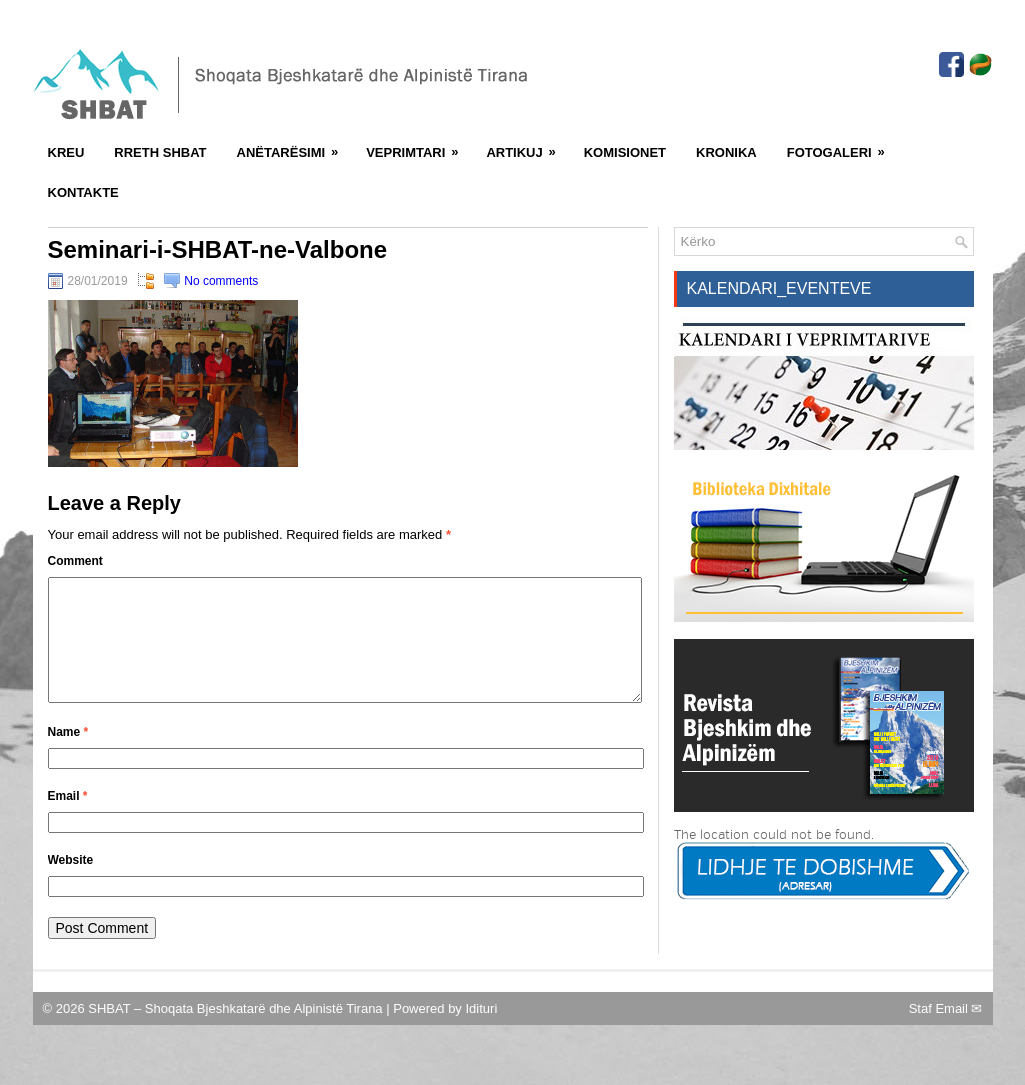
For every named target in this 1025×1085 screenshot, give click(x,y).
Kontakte (83, 192)
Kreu (66, 152)
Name (68, 756)
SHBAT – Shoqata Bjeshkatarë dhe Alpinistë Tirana (237, 1032)
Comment (75, 561)
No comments (221, 281)
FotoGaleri (842, 146)
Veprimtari (418, 146)
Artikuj (527, 146)
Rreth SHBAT (160, 152)
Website (71, 884)
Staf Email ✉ (946, 1032)
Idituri (481, 1032)
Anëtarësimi (294, 146)
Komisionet (625, 152)
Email (68, 820)
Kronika (726, 152)
